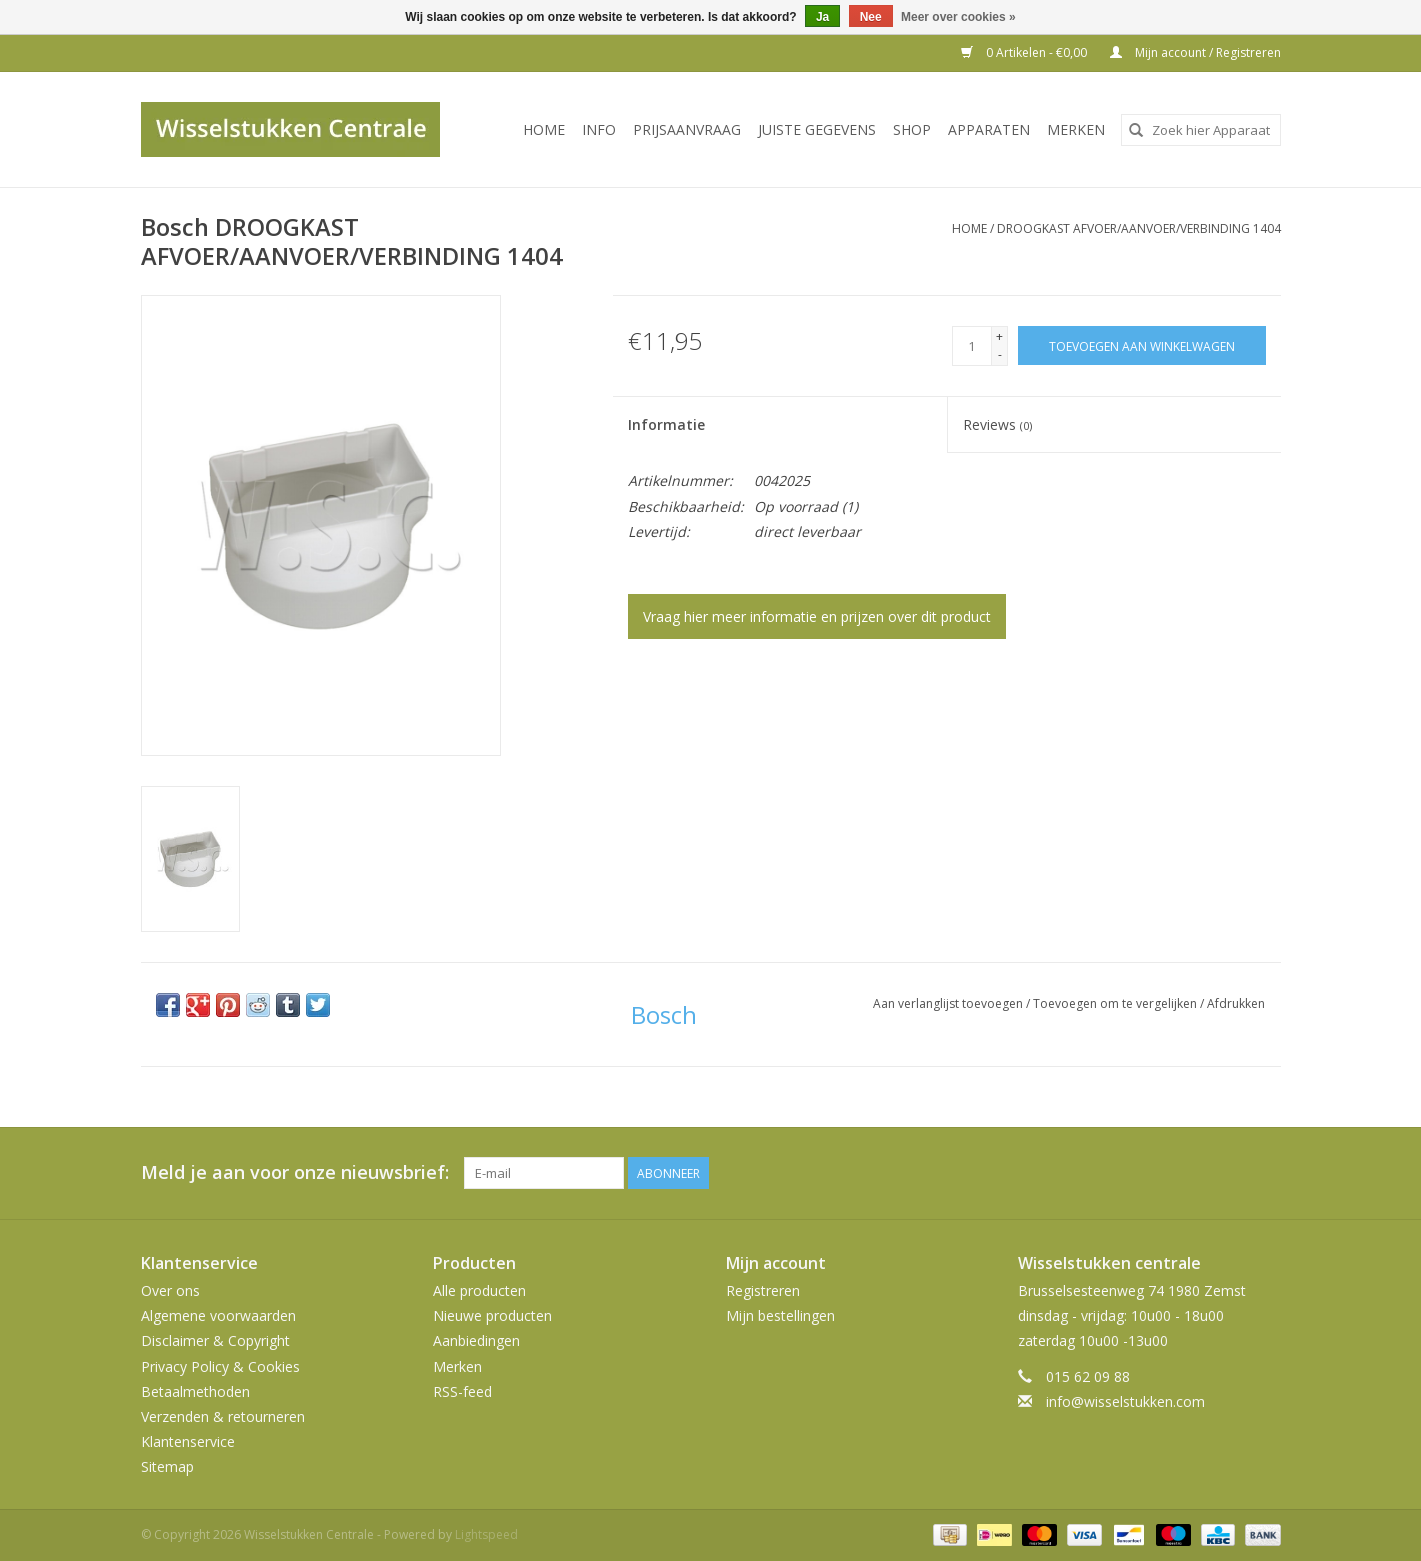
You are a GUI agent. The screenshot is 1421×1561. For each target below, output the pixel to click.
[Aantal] (972, 346)
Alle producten (479, 1290)
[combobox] (1201, 130)
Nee (871, 17)
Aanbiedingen (476, 1340)
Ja (822, 17)
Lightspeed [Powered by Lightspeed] (486, 1534)
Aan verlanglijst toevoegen (949, 1003)
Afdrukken (1236, 1003)
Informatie (666, 424)
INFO (599, 129)
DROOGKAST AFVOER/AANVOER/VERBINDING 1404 (1139, 228)
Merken (1076, 129)
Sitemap (167, 1466)
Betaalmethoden (195, 1391)
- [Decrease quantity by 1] (1000, 354)
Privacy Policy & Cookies (220, 1366)
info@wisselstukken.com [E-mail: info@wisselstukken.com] (1125, 1401)
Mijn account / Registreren (1195, 52)
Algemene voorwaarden (218, 1315)
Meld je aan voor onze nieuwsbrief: (295, 1172)
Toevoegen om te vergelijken (1116, 1003)
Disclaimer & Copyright (215, 1340)
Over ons (170, 1290)
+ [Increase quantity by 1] (999, 336)
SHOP (912, 129)
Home (544, 129)
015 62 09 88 (1088, 1376)
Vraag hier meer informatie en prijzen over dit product (817, 616)
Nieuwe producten (492, 1315)
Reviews (997, 424)
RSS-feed (462, 1391)
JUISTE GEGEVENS (817, 129)
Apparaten (989, 129)
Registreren (763, 1290)
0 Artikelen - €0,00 (1025, 52)
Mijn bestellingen (780, 1315)
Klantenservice (188, 1441)
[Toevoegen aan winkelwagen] (1142, 345)
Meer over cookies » (958, 17)
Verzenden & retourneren (223, 1416)
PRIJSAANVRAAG (687, 129)
